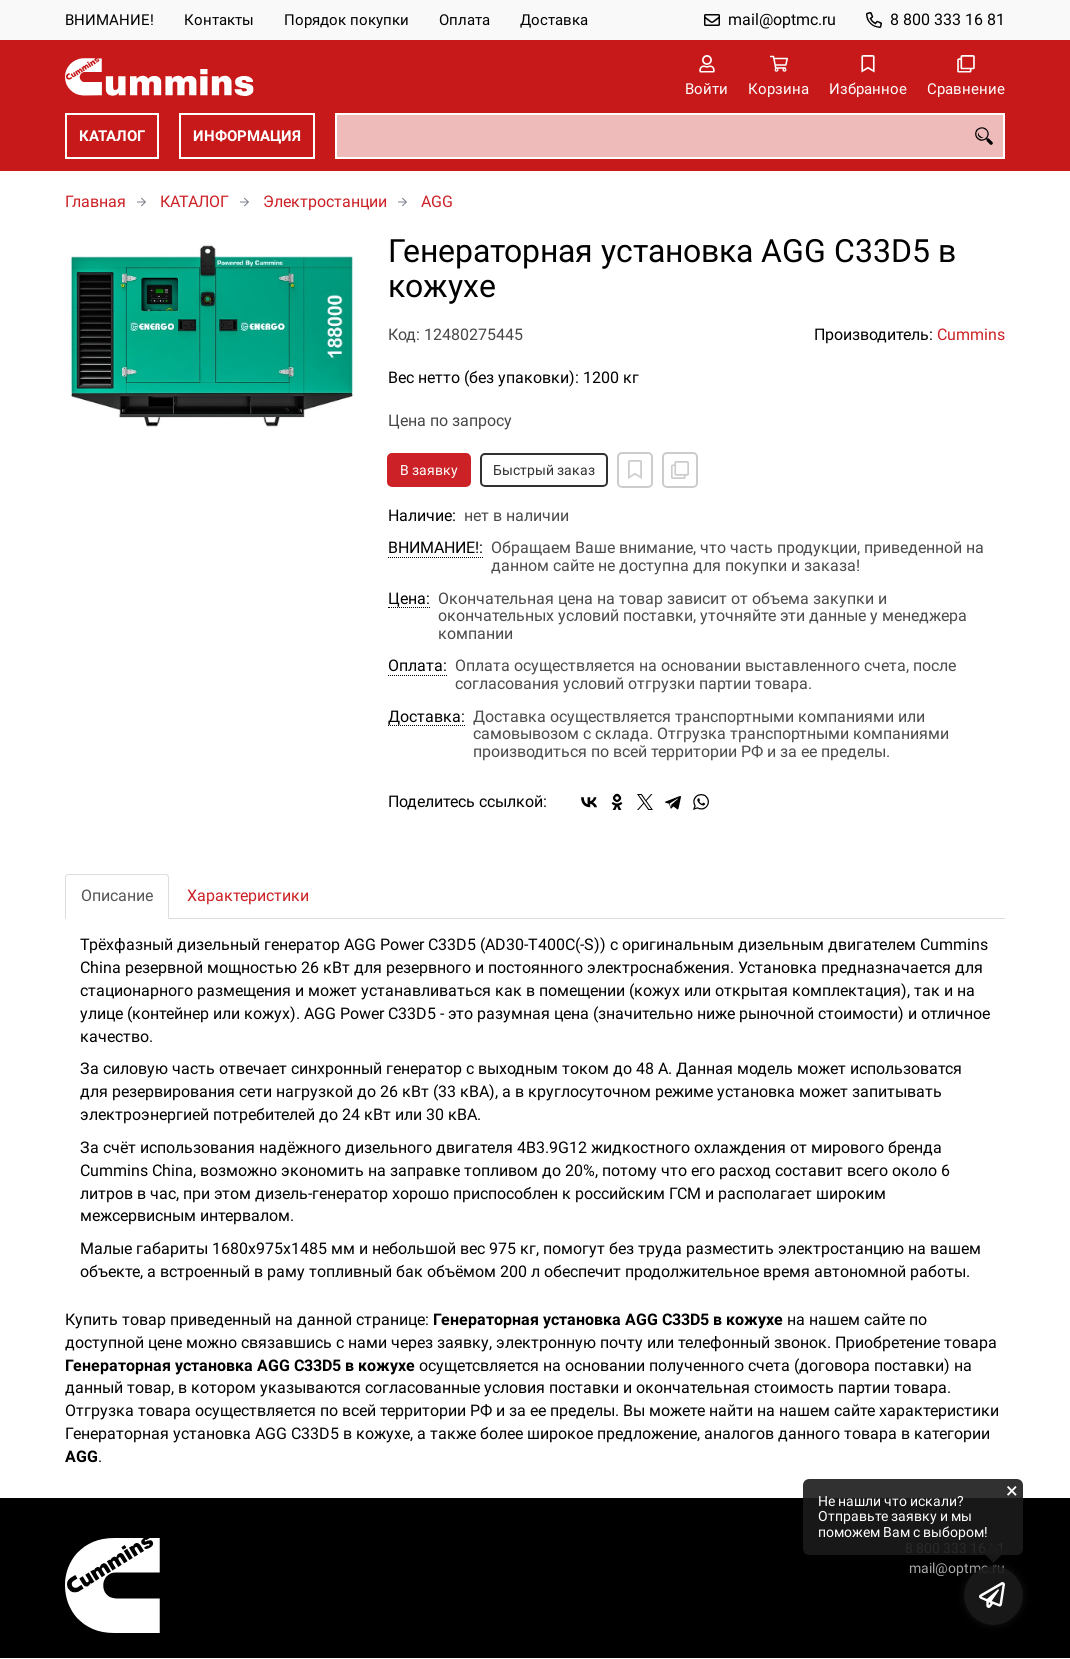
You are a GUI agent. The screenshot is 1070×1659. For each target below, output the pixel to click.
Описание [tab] (117, 895)
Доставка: (426, 717)
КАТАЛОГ (112, 136)
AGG (437, 201)
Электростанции (325, 201)
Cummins (971, 334)
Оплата (464, 20)
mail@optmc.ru (782, 19)
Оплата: (417, 666)
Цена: (409, 599)
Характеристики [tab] (248, 895)
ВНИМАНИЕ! (109, 20)
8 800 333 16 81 (947, 19)
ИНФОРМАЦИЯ (247, 136)
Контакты (219, 20)
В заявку (429, 470)
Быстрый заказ (544, 470)
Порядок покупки (346, 20)
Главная (95, 201)
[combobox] (670, 136)
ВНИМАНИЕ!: (435, 548)
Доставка (554, 20)
